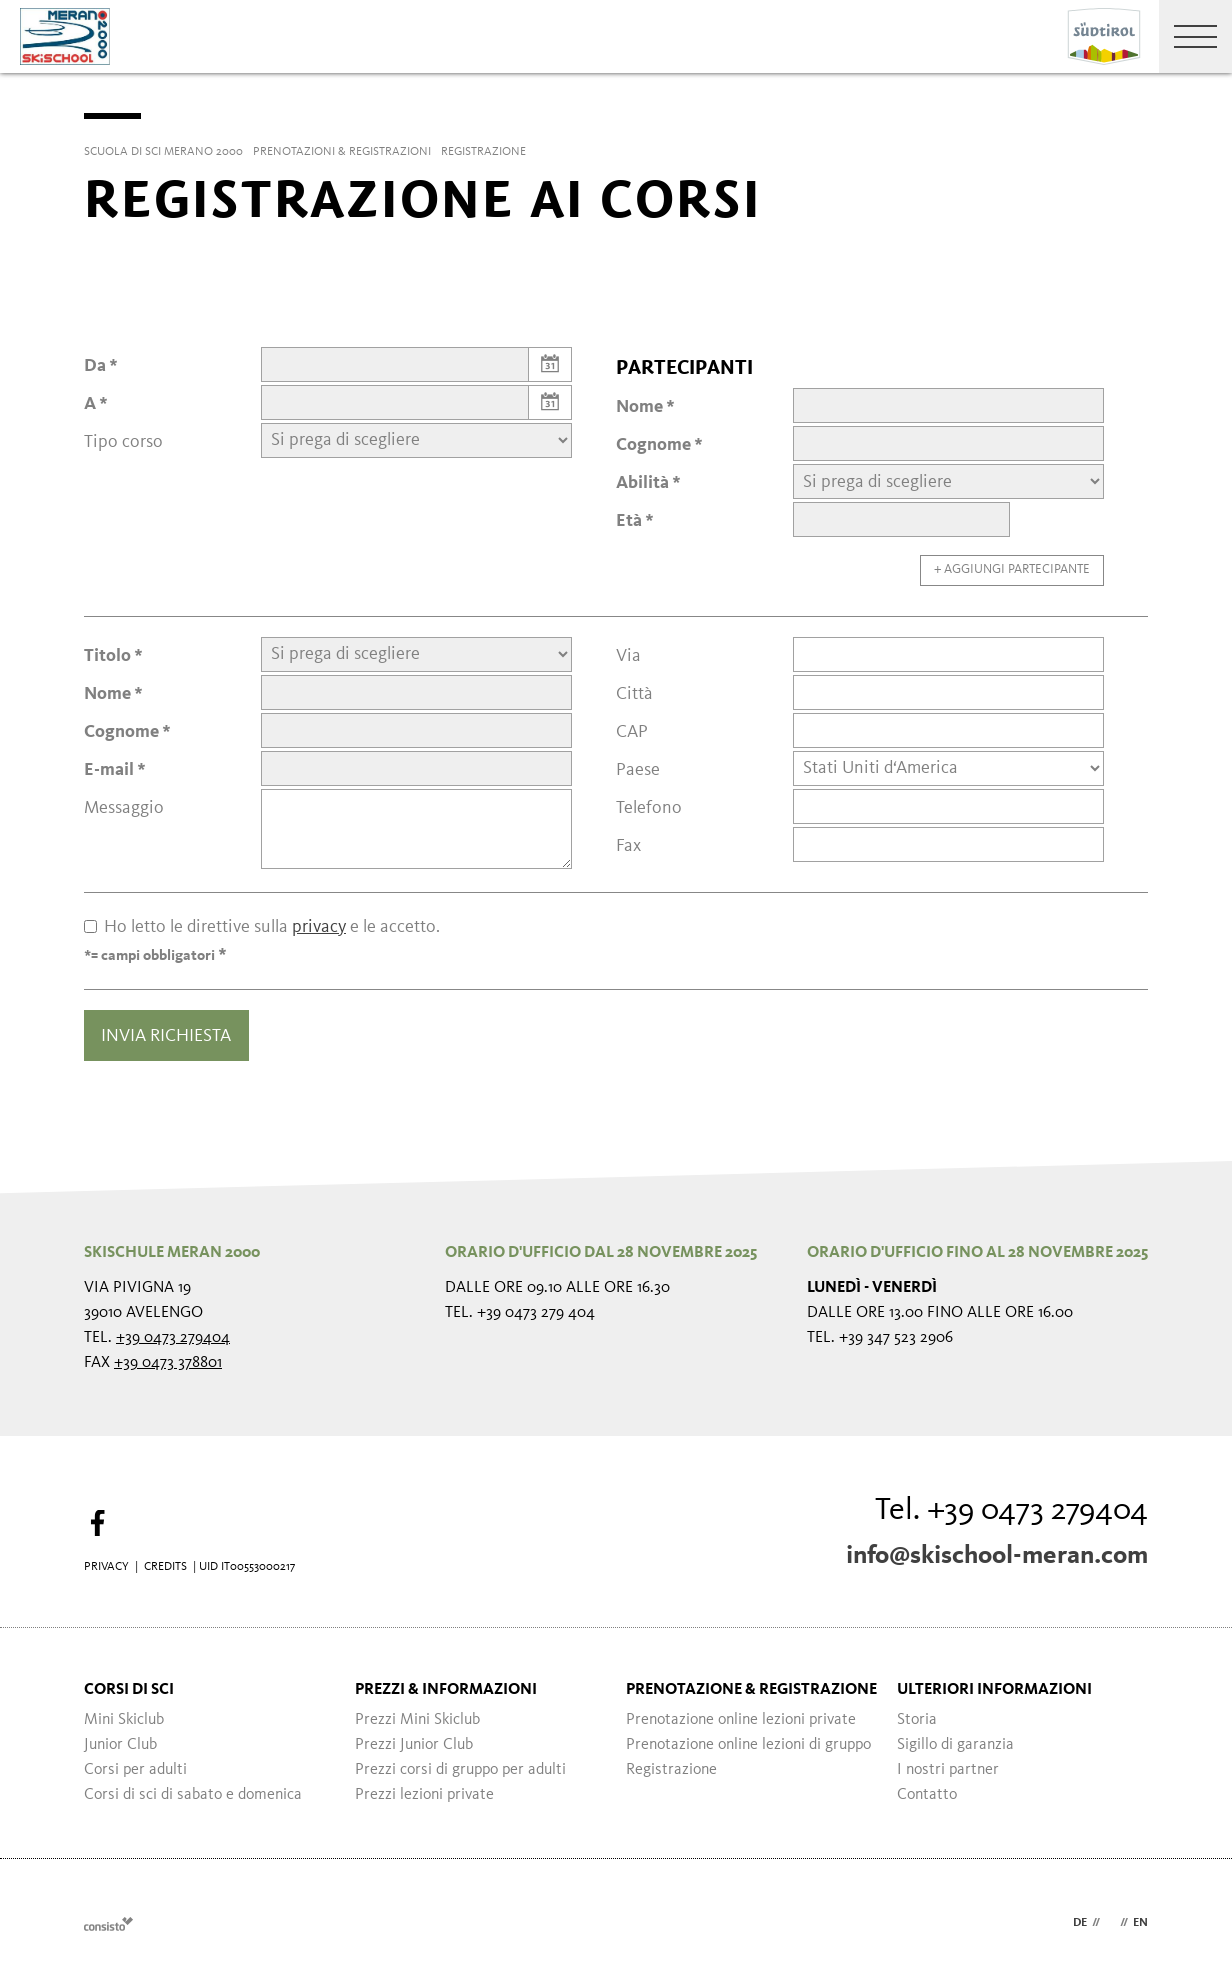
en (1140, 1923)
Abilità (642, 483)
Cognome (653, 445)
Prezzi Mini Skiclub (417, 1720)
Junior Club (120, 1745)
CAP (632, 732)
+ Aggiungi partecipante (1012, 569)
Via (628, 656)
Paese (638, 770)
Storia (917, 1720)
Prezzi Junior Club (414, 1745)
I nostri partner (948, 1770)
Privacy (106, 1567)
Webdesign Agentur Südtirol (108, 1923)
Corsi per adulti (135, 1770)
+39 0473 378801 (168, 1363)
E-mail (109, 770)
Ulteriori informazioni (994, 1690)
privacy (319, 927)
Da (95, 366)
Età (629, 521)
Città (634, 694)
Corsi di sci (129, 1690)
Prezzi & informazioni (446, 1690)
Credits (165, 1567)
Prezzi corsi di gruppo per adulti (460, 1770)
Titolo (107, 656)
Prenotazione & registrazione (751, 1690)
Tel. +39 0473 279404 (1011, 1511)
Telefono (649, 808)
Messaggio (124, 808)
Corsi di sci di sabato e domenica (193, 1795)
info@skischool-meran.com (997, 1556)
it (1110, 1923)
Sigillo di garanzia (955, 1745)
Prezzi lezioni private (424, 1795)
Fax (628, 846)
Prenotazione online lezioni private (741, 1720)
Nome (639, 407)
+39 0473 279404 (173, 1338)
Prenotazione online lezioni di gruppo (748, 1745)
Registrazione (671, 1770)
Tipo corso (123, 442)
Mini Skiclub (124, 1720)
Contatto (927, 1795)
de (1080, 1923)
